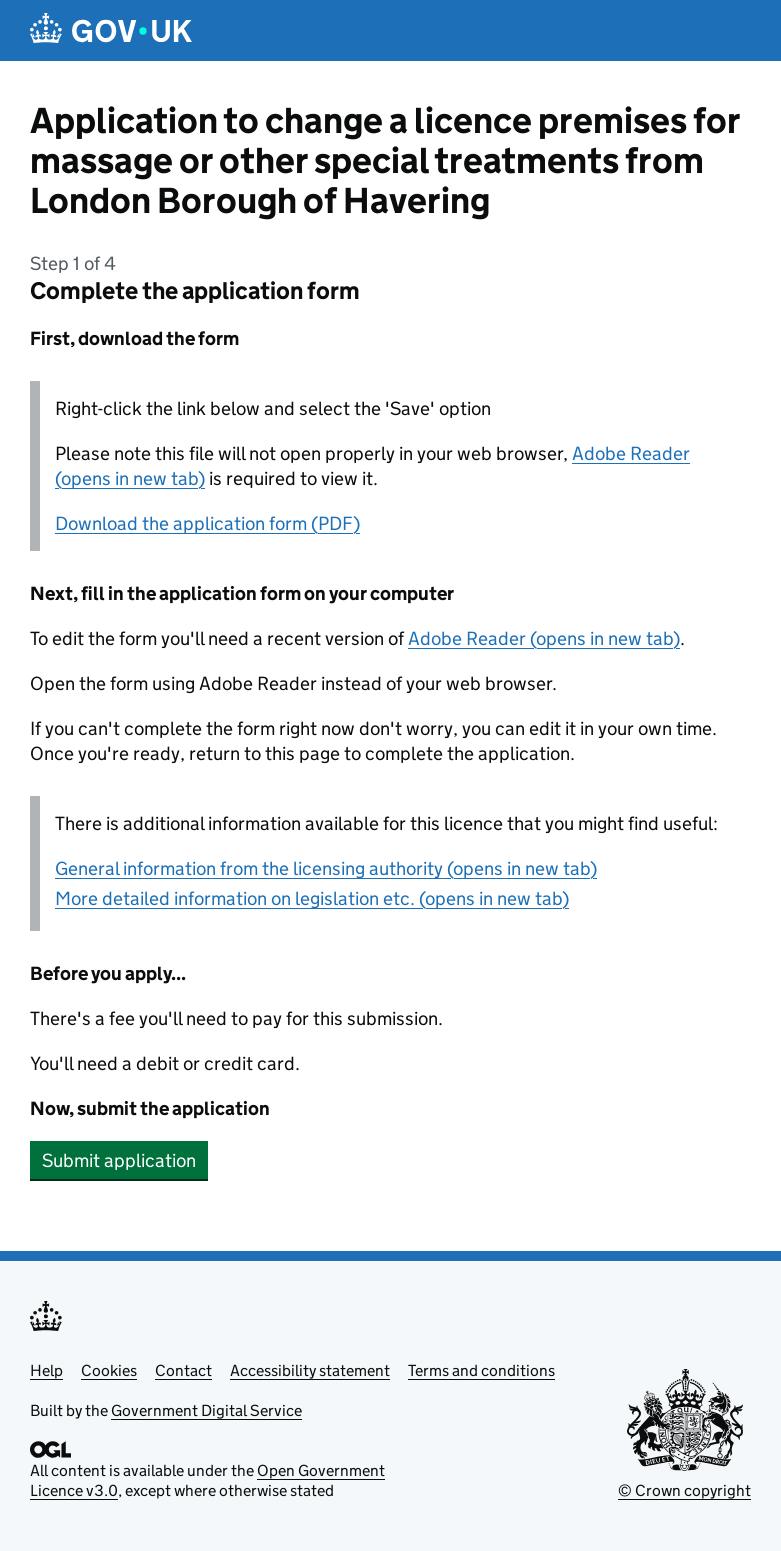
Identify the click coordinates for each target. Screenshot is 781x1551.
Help (46, 1370)
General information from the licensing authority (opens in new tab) (326, 868)
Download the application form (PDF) (207, 523)
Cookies (109, 1370)
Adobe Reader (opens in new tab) (544, 638)
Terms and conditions (481, 1370)
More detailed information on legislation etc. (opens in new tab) (312, 898)
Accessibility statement (310, 1370)
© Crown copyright (684, 1490)
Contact (183, 1370)
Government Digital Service (206, 1410)
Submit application (119, 1160)
